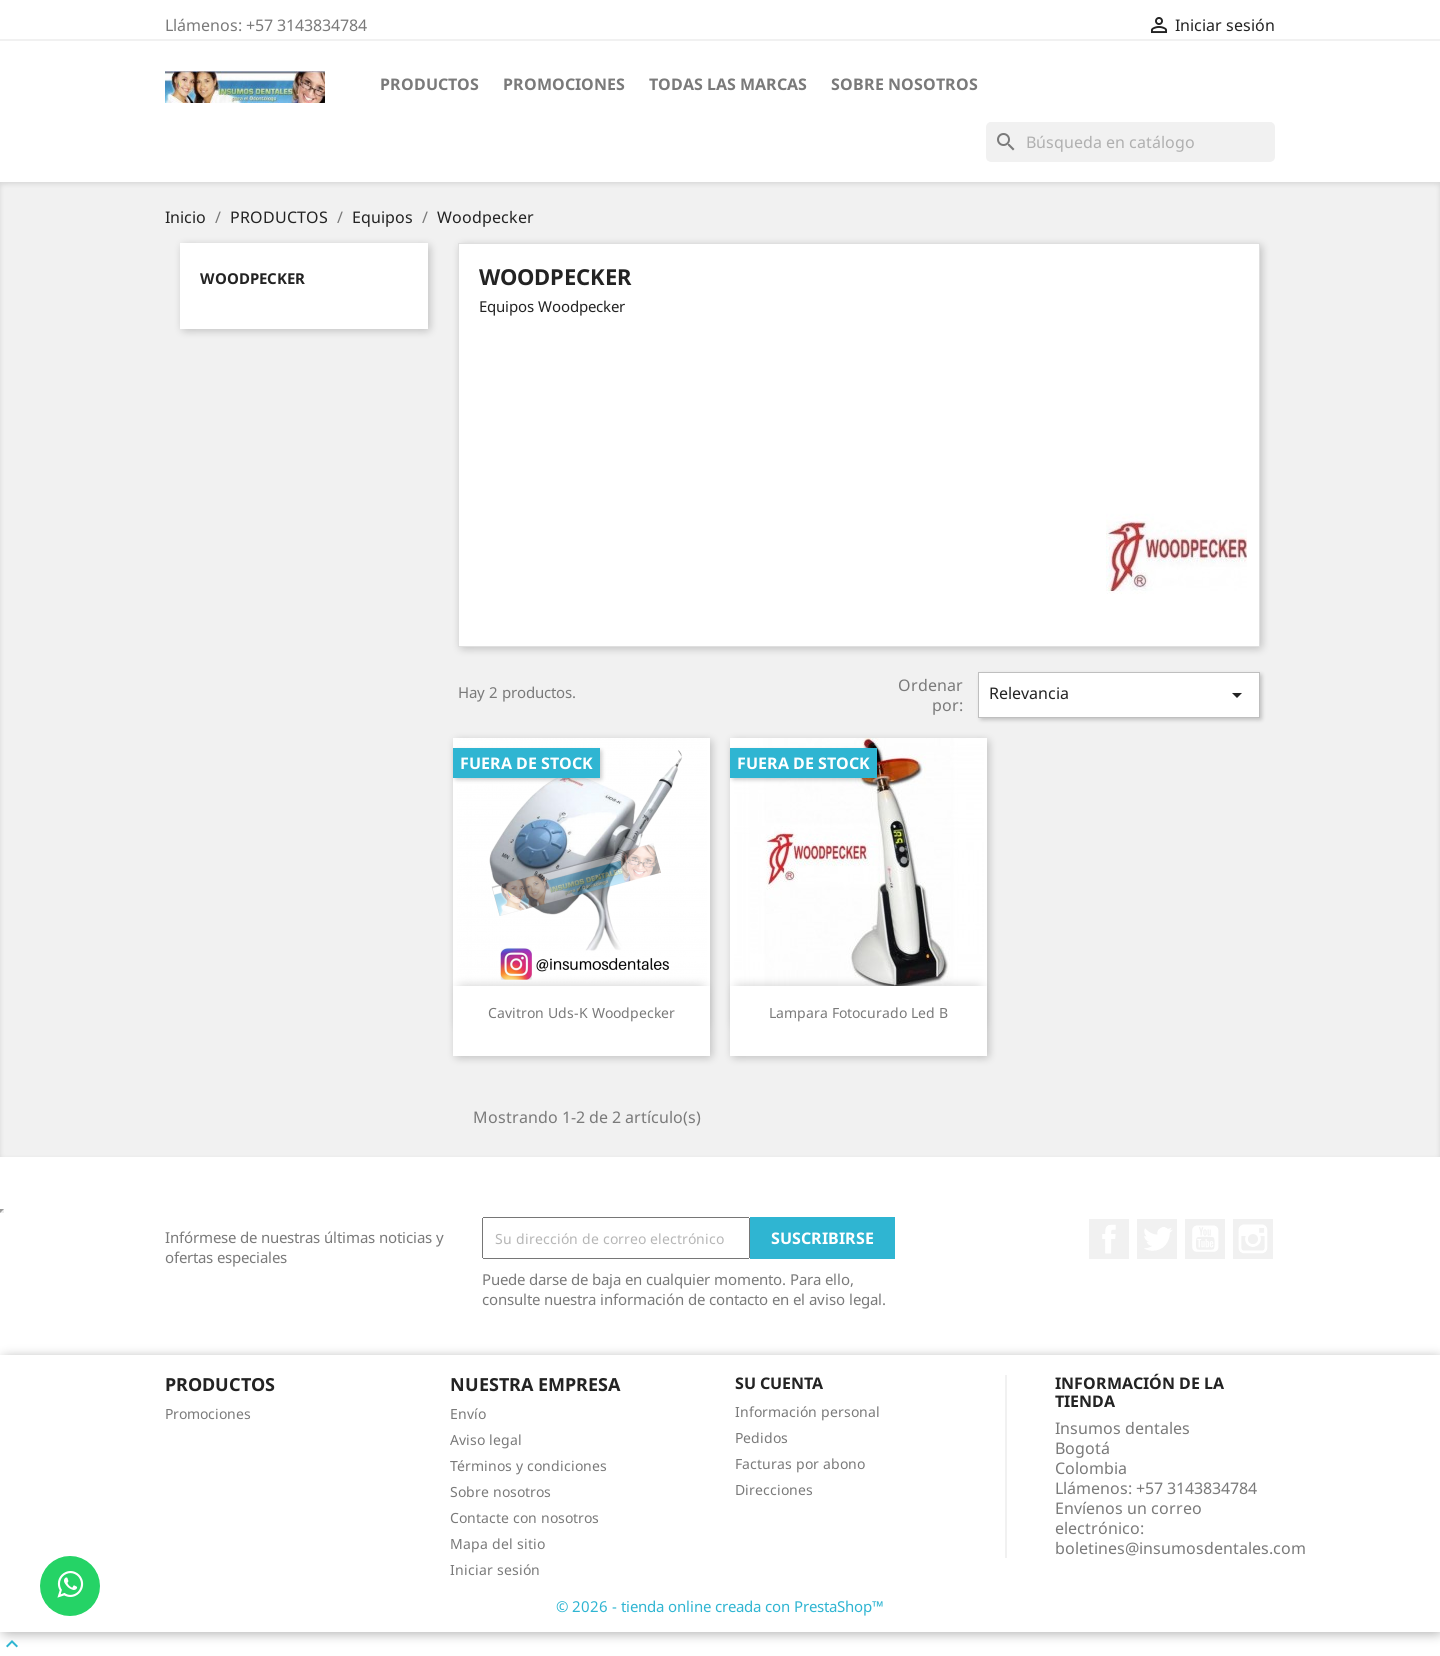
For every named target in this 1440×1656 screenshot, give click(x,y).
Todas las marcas (728, 84)
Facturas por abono (800, 1463)
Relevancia (1119, 694)
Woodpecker (252, 278)
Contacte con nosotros (524, 1517)
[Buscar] (1130, 142)
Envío (468, 1413)
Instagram (1253, 1239)
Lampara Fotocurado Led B (858, 1012)
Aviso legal (486, 1439)
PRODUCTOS (429, 84)
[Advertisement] (859, 476)
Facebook (1109, 1239)
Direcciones (774, 1489)
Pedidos (761, 1437)
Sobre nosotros (904, 84)
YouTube (1205, 1239)
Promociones (564, 84)
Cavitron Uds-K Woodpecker (581, 1012)
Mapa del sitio (497, 1543)
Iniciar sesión (495, 1569)
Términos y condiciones (528, 1465)
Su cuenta (779, 1383)
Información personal (807, 1411)
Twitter (1157, 1239)
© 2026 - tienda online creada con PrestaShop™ (720, 1606)
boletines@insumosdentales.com (1180, 1548)
